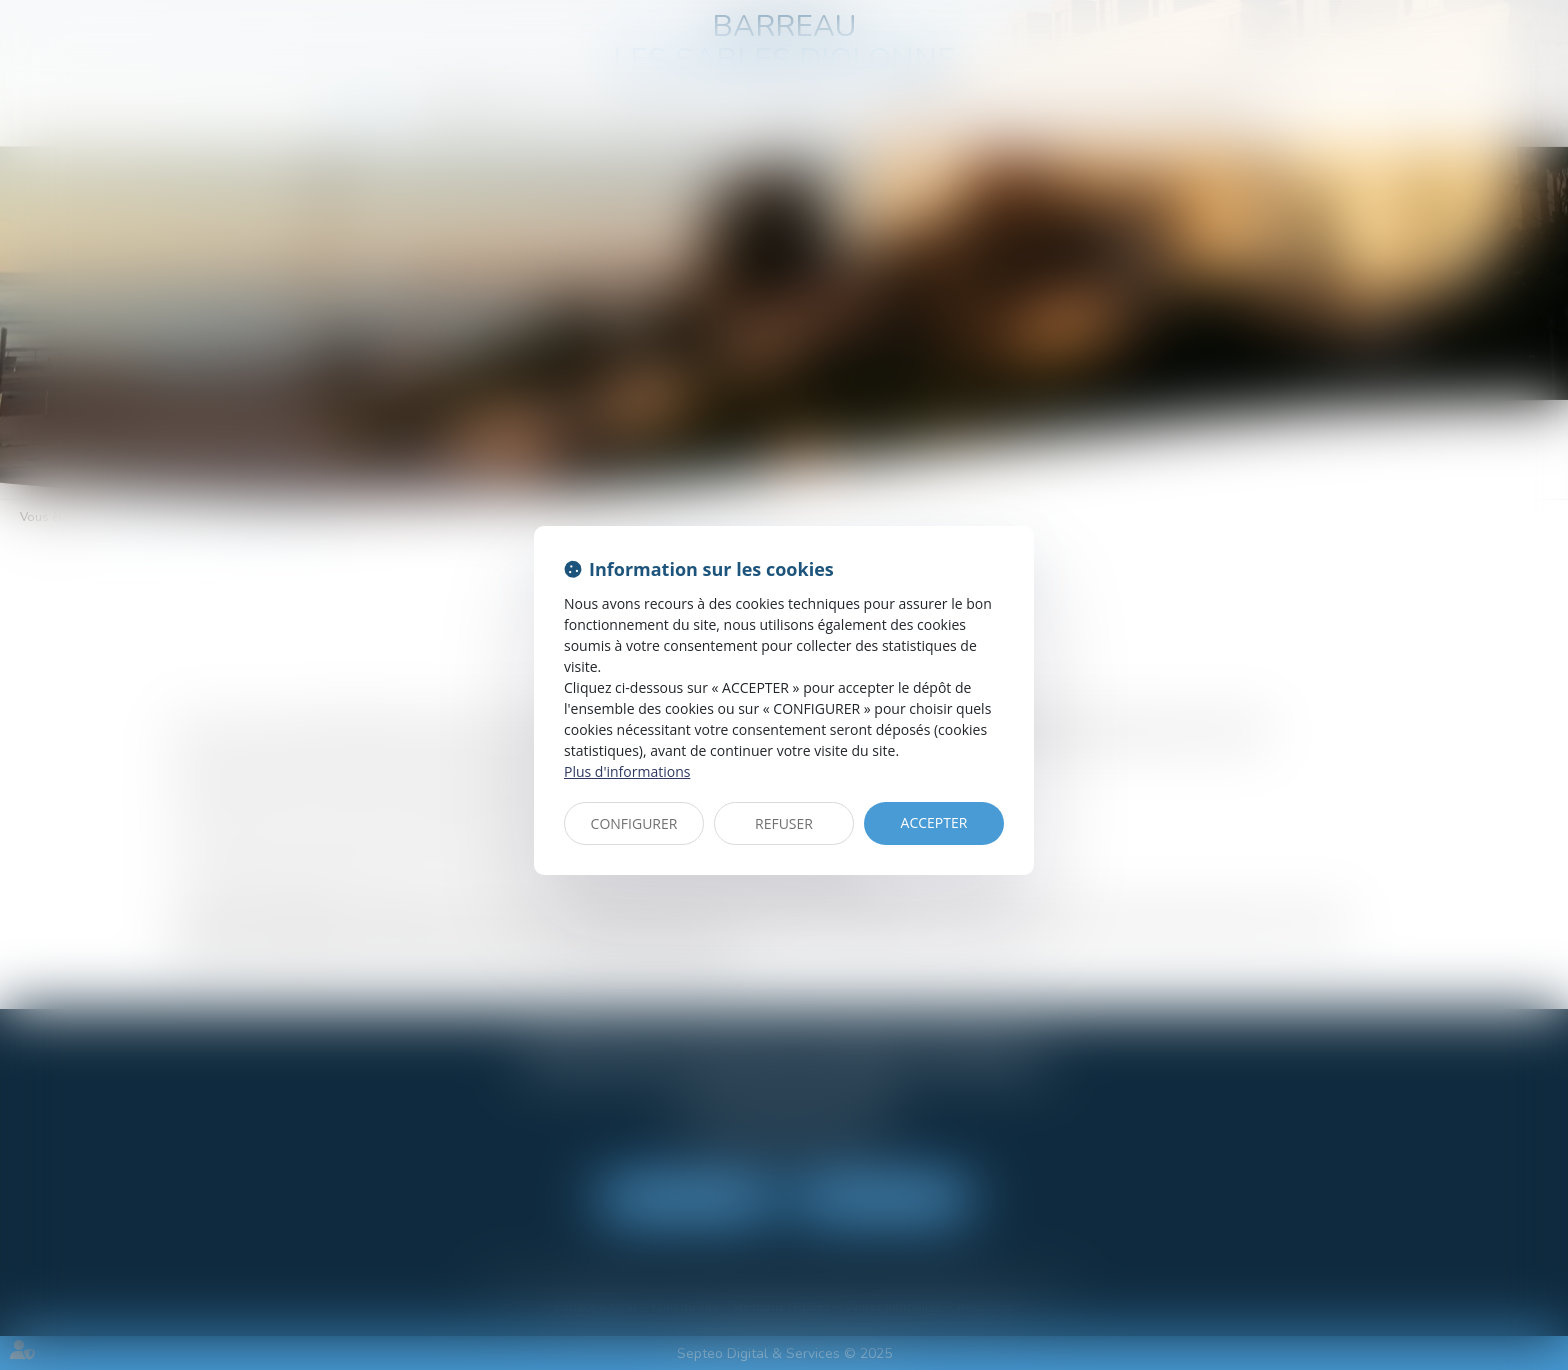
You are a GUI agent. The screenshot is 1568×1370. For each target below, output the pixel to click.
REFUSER (784, 823)
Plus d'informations (627, 771)
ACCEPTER (934, 822)
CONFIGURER (634, 823)
